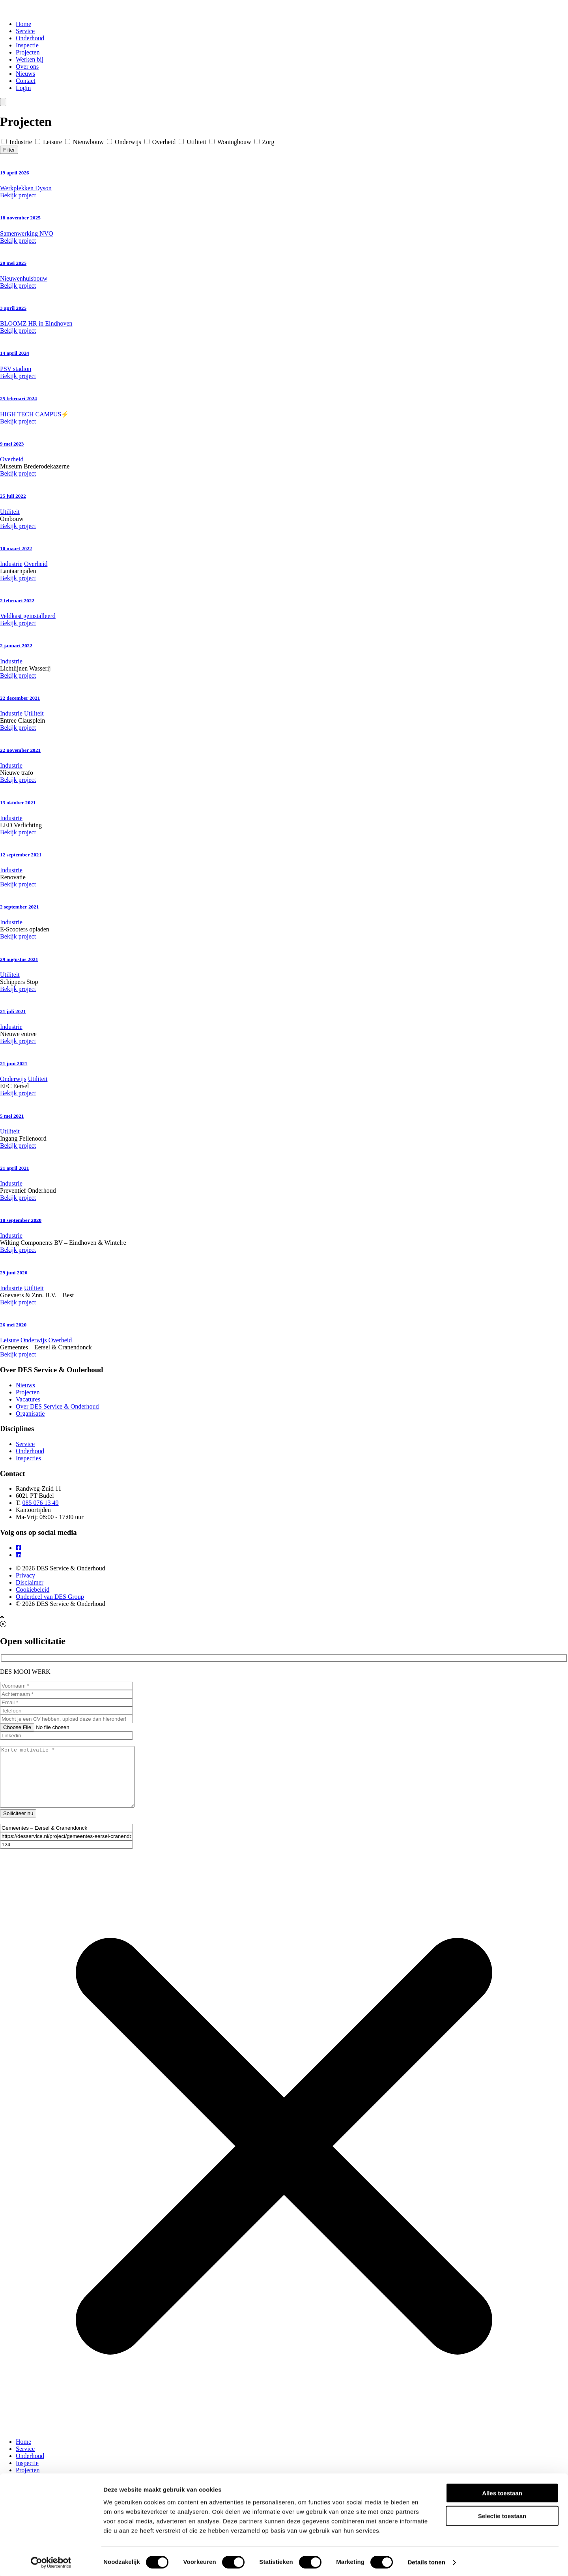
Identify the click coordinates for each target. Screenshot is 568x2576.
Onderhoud (30, 38)
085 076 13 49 (40, 1502)
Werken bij (29, 59)
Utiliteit (193, 142)
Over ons (27, 66)
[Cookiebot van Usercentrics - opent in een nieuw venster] (51, 2561)
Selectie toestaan (502, 2514)
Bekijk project (18, 195)
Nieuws (25, 73)
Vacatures (28, 1399)
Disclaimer (29, 1582)
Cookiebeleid (32, 1589)
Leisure (49, 142)
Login (23, 87)
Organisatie (30, 1413)
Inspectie (27, 45)
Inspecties (28, 1458)
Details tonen (426, 2560)
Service (25, 31)
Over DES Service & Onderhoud (57, 1406)
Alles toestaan (502, 2491)
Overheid (161, 142)
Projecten (27, 52)
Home (23, 24)
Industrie (18, 142)
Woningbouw (231, 142)
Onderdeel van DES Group (50, 1596)
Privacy (25, 1575)
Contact (26, 80)
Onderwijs (125, 142)
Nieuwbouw (85, 142)
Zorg (264, 142)
